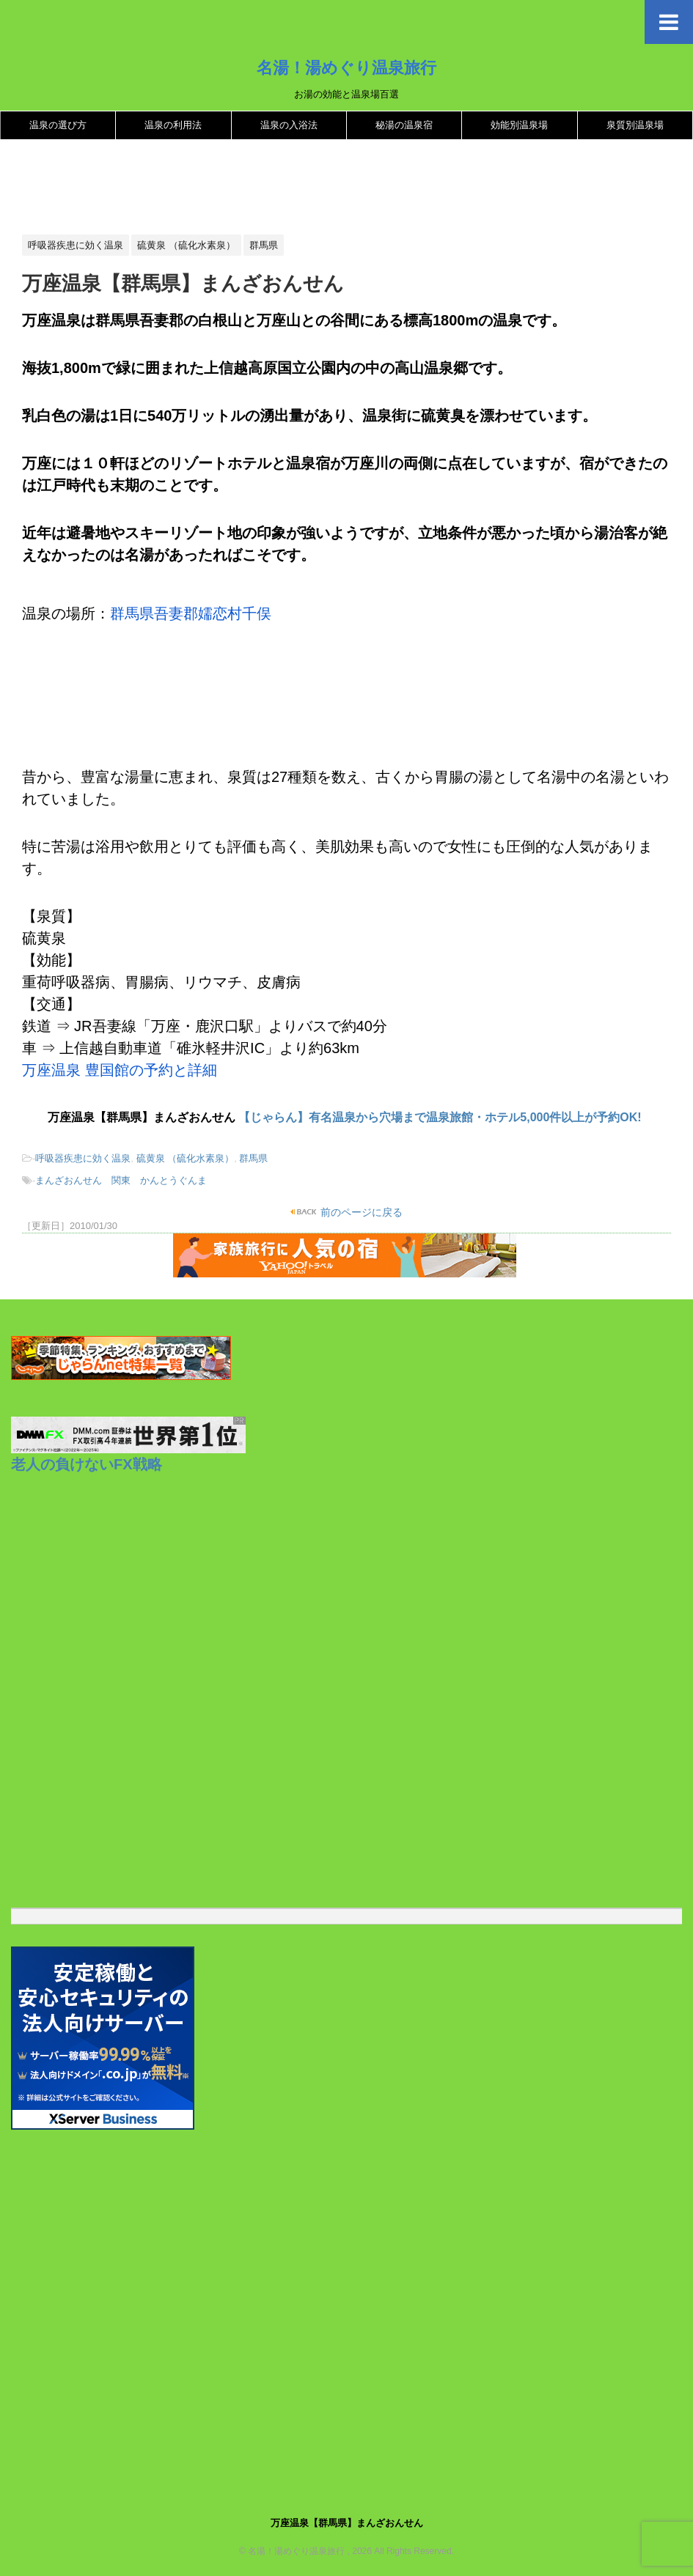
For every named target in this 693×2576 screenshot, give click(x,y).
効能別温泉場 (519, 124)
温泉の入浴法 (289, 124)
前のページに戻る (360, 1212)
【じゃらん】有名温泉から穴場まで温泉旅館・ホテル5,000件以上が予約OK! (439, 1117)
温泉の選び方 (58, 124)
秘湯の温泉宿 (404, 124)
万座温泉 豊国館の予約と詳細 (119, 1070)
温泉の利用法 (173, 124)
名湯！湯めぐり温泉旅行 (346, 67)
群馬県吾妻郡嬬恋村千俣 (190, 613)
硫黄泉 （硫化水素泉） (185, 1158)
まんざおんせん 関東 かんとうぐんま (121, 1180)
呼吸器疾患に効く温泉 (83, 1158)
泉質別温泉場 (635, 124)
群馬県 (253, 1158)
